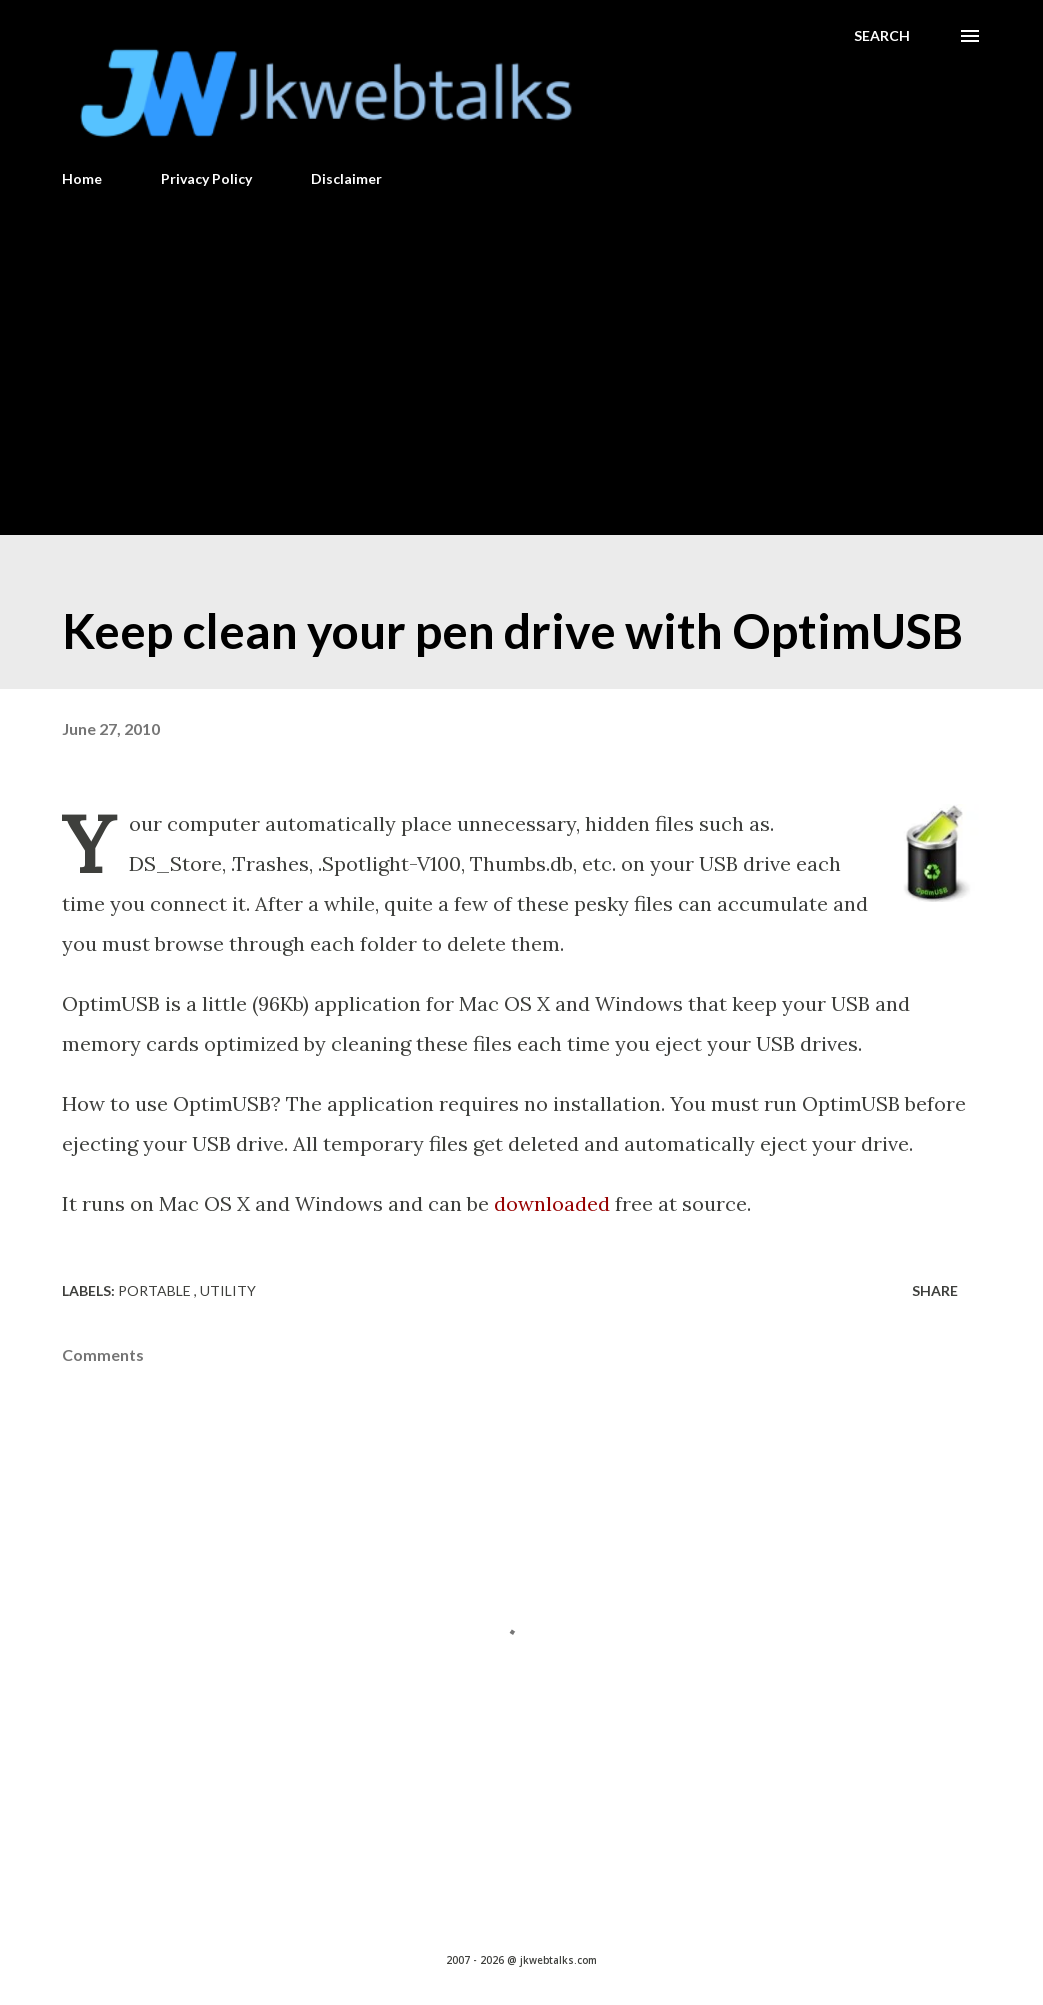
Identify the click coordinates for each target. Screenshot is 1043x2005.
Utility (228, 1290)
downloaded (552, 1203)
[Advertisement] (522, 353)
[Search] (882, 36)
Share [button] (935, 1290)
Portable (156, 1290)
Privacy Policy (206, 178)
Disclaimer (346, 178)
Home (82, 178)
